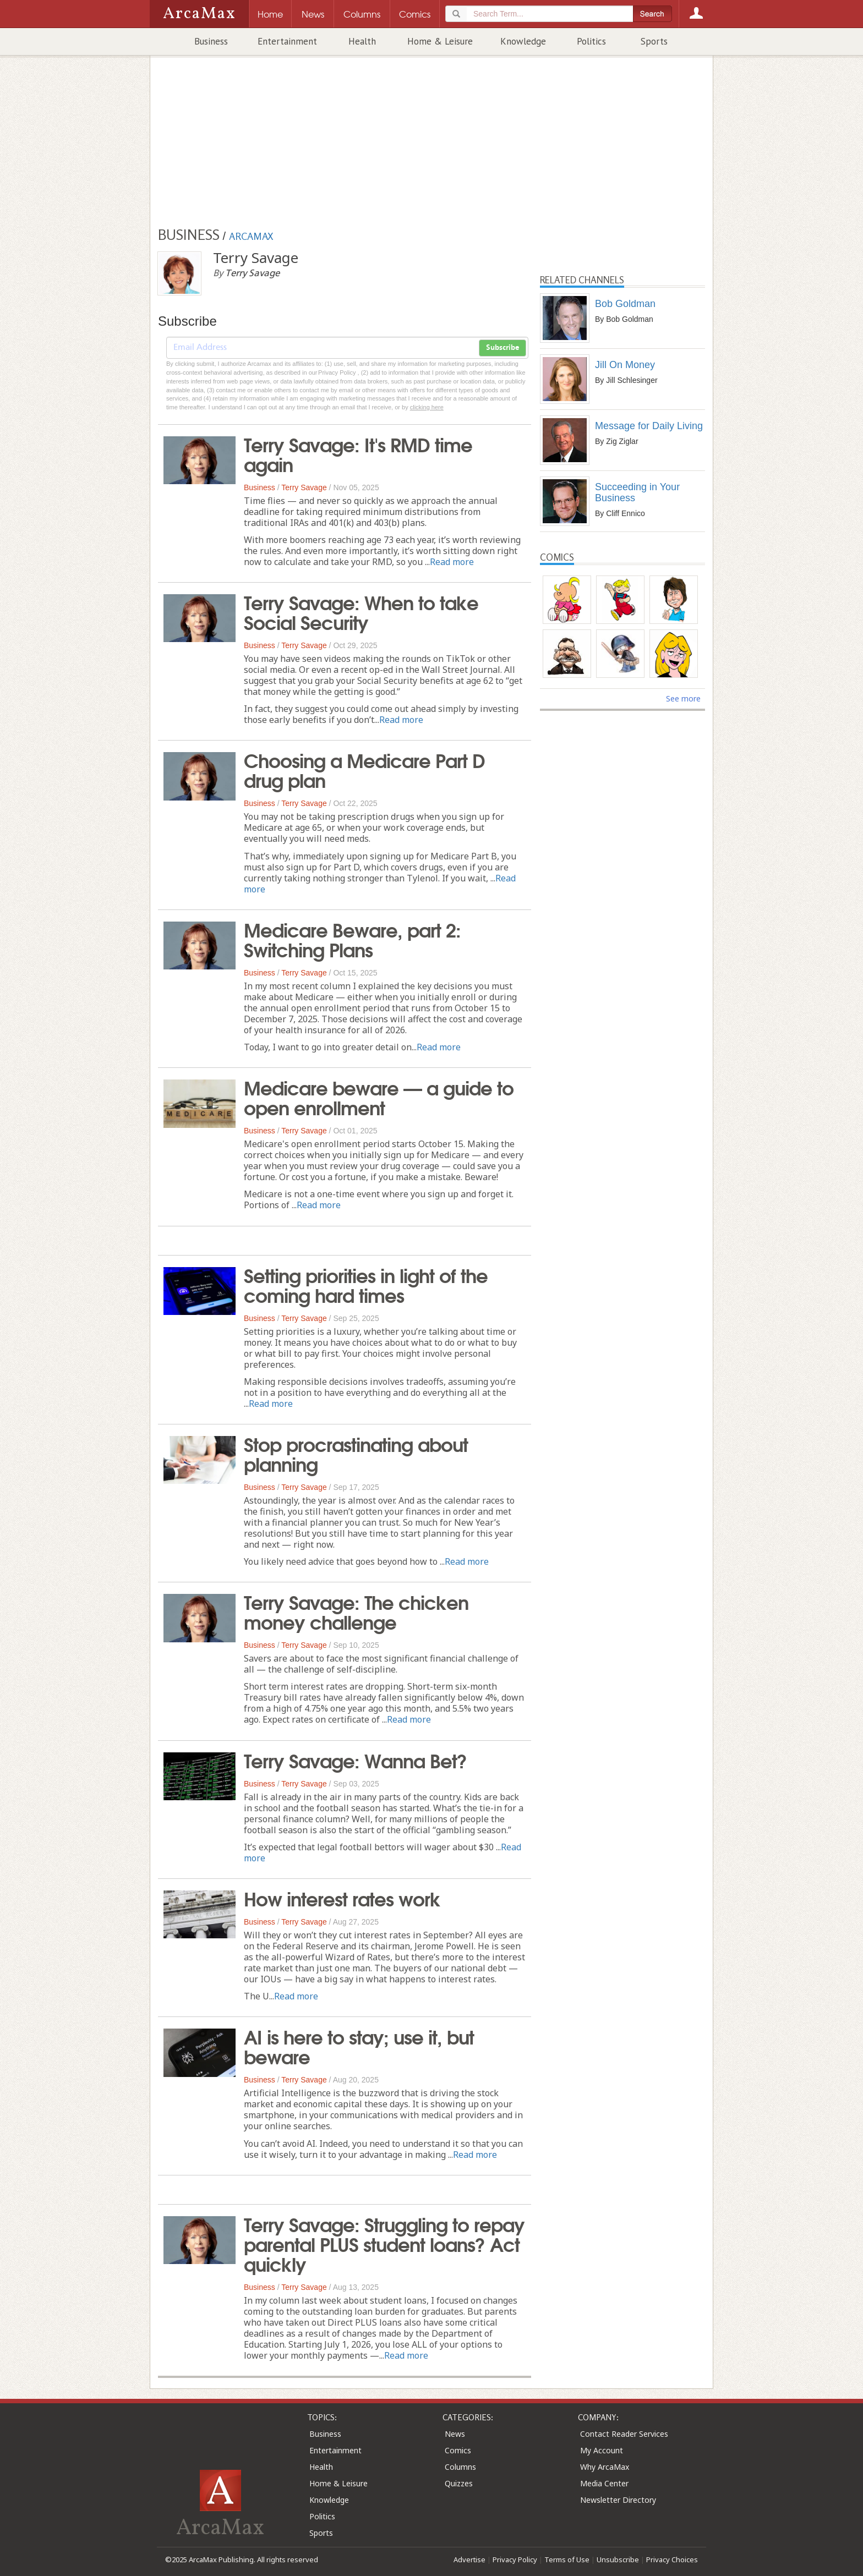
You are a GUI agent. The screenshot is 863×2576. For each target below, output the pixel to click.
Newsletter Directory (618, 2500)
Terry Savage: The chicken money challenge (356, 1611)
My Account (601, 2450)
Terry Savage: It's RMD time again (358, 453)
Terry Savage (303, 487)
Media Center (604, 2483)
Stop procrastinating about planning (356, 1453)
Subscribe (502, 348)
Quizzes (459, 2483)
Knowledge (523, 41)
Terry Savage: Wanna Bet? (355, 1759)
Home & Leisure (440, 41)
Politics (591, 41)
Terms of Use (566, 2559)
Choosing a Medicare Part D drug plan (364, 769)
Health (362, 41)
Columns (460, 2467)
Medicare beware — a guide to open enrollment (379, 1096)
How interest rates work (342, 1897)
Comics (458, 2450)
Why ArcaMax (604, 2467)
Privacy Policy (515, 2559)
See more (683, 698)
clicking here (427, 407)
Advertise (469, 2559)
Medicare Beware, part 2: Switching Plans (352, 938)
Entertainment (287, 41)
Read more (452, 562)
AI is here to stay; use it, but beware (359, 2045)
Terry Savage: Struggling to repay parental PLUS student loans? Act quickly (384, 2243)
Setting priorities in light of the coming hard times (366, 1284)
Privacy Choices (672, 2559)
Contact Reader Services (624, 2434)
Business (211, 41)
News (455, 2434)
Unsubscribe (618, 2559)
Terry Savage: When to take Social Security (361, 611)
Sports (654, 41)
